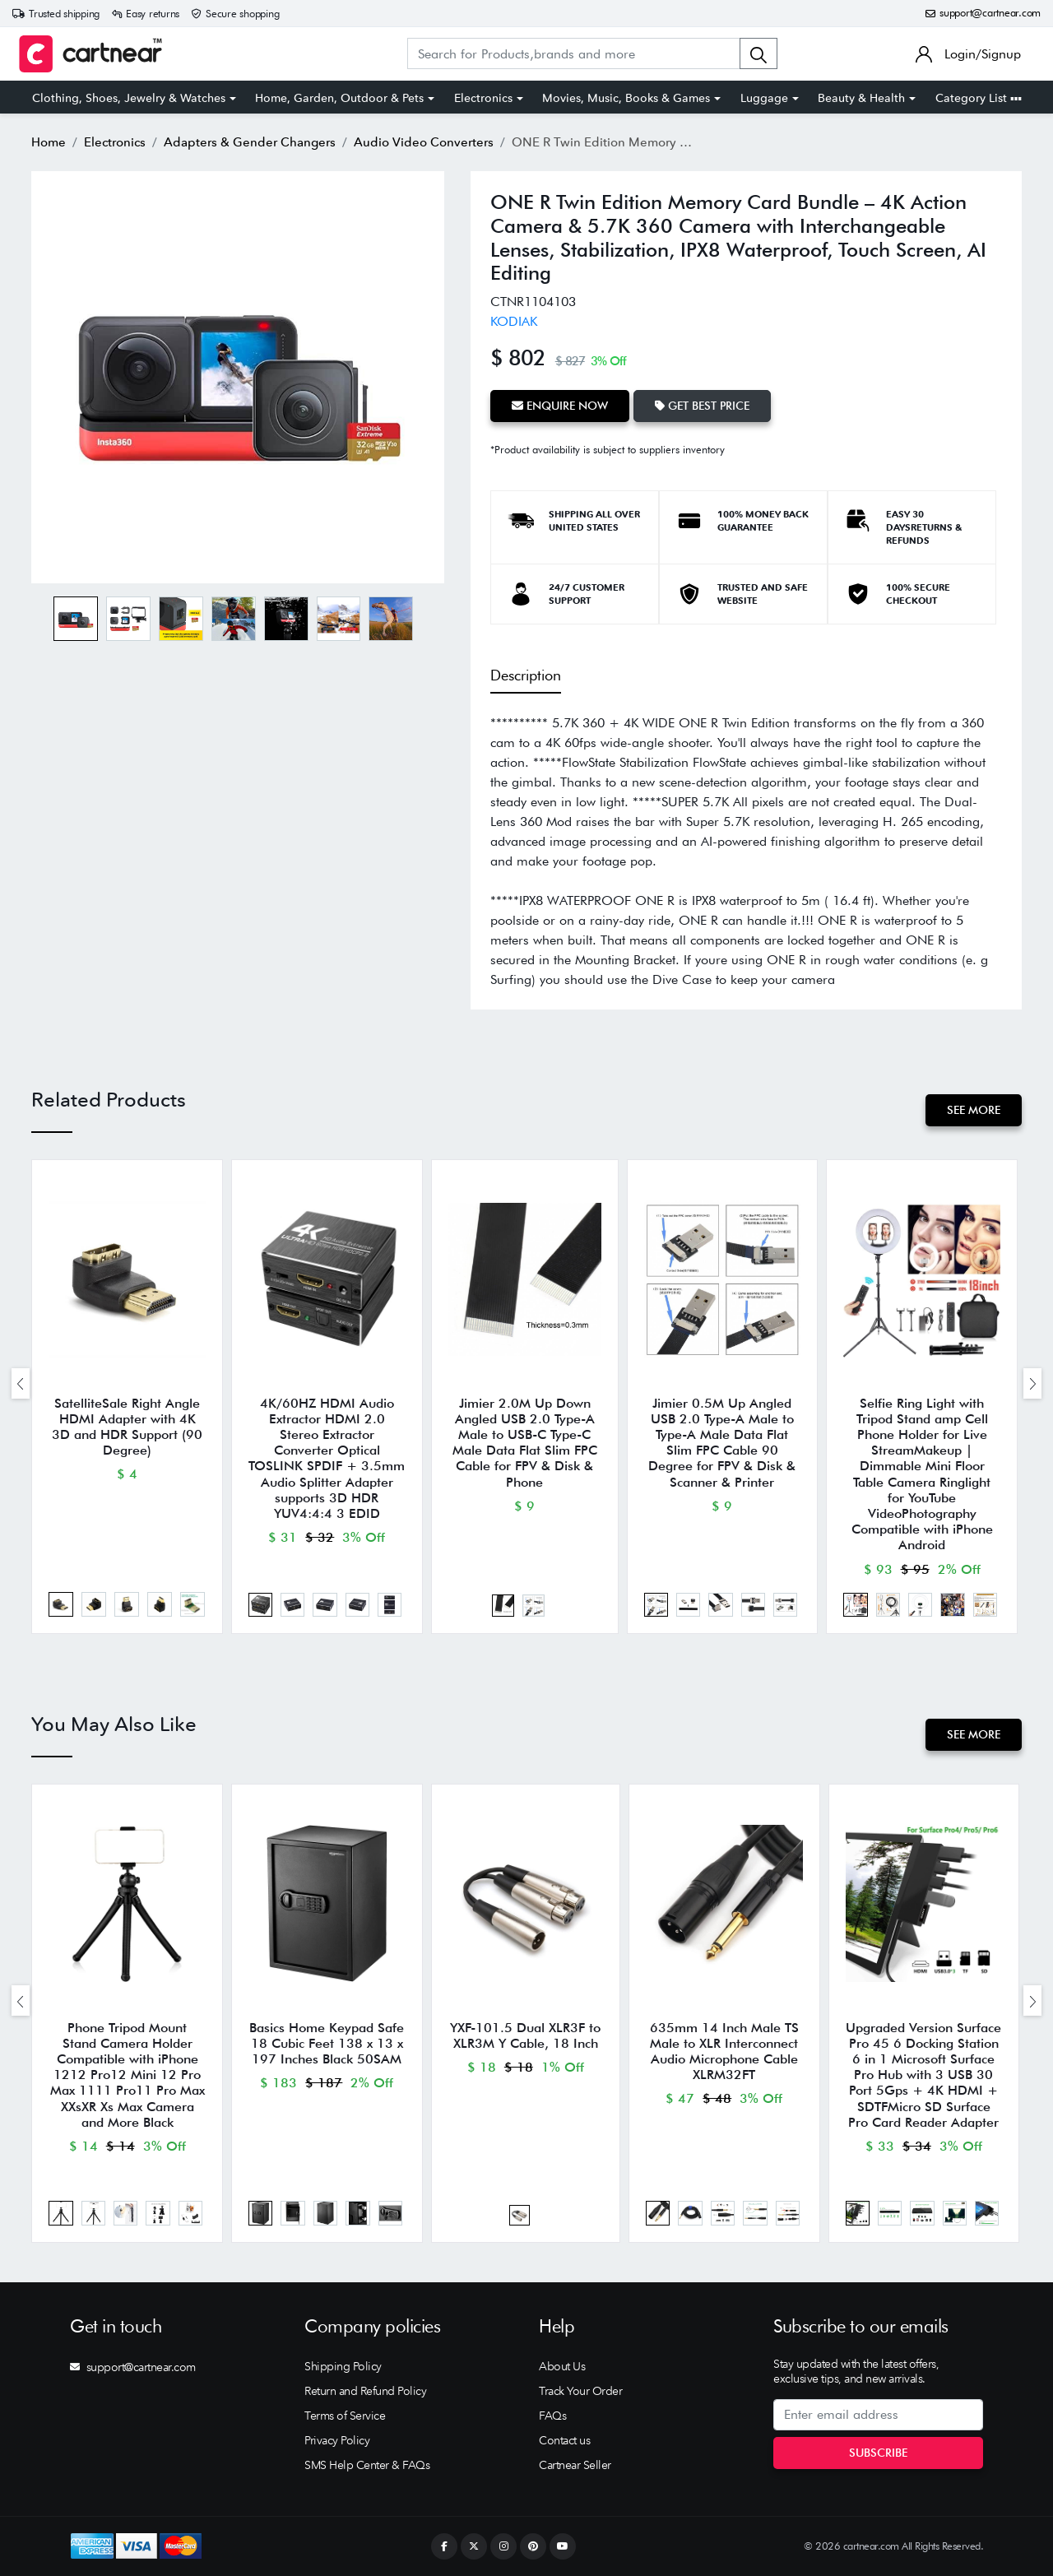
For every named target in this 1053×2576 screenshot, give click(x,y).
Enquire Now (560, 405)
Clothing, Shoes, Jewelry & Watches (128, 98)
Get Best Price (702, 405)
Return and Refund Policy (365, 2390)
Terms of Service (344, 2415)
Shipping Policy (343, 2366)
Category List (978, 98)
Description (525, 675)
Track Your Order (580, 2390)
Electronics (483, 98)
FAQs (552, 2415)
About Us (562, 2366)
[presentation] (21, 1383)
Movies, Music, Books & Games (626, 98)
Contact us (564, 2440)
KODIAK (513, 321)
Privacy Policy (336, 2440)
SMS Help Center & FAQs (366, 2465)
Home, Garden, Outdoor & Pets (339, 98)
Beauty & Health (861, 98)
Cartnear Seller (575, 2465)
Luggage (764, 98)
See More (973, 1109)
